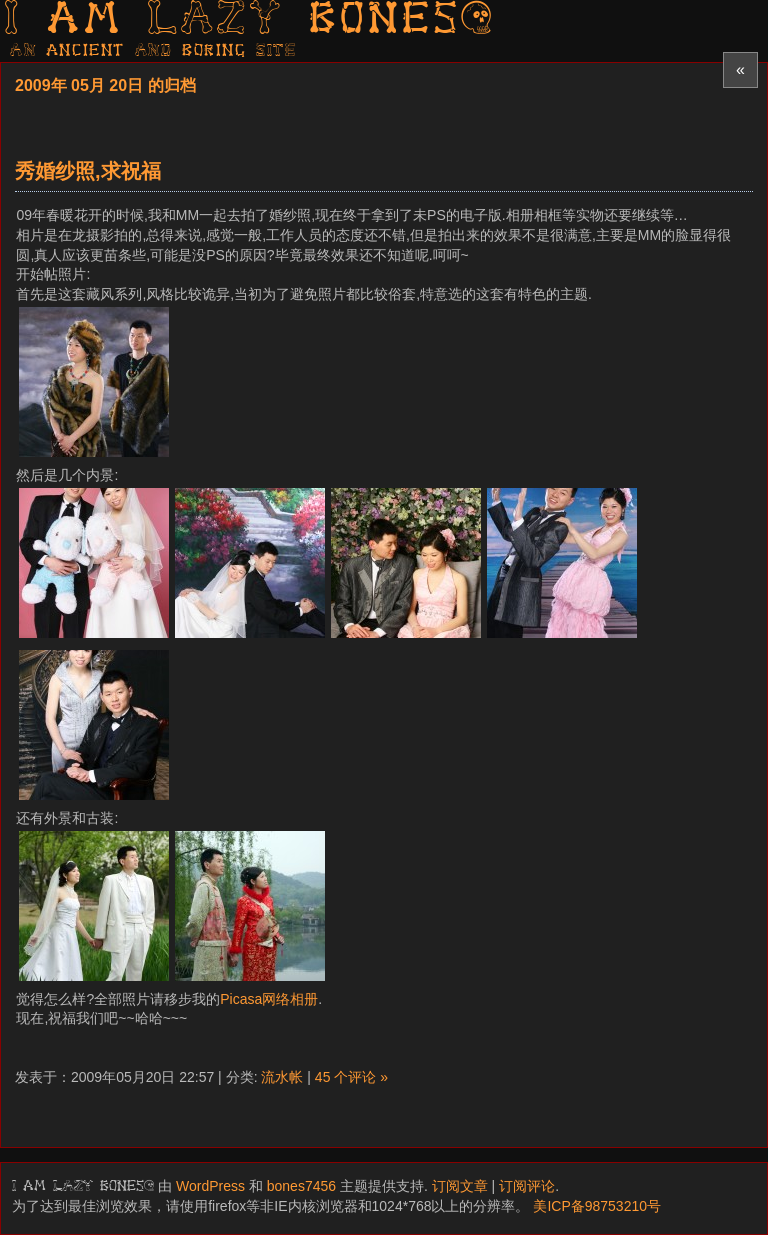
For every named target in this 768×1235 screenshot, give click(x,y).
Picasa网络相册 (269, 999)
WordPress (210, 1186)
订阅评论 (527, 1186)
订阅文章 (460, 1186)
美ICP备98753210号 (597, 1206)
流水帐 (282, 1077)
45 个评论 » (351, 1077)
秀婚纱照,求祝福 (88, 171)
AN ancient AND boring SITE (153, 51)
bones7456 (301, 1186)
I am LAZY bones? (250, 21)
